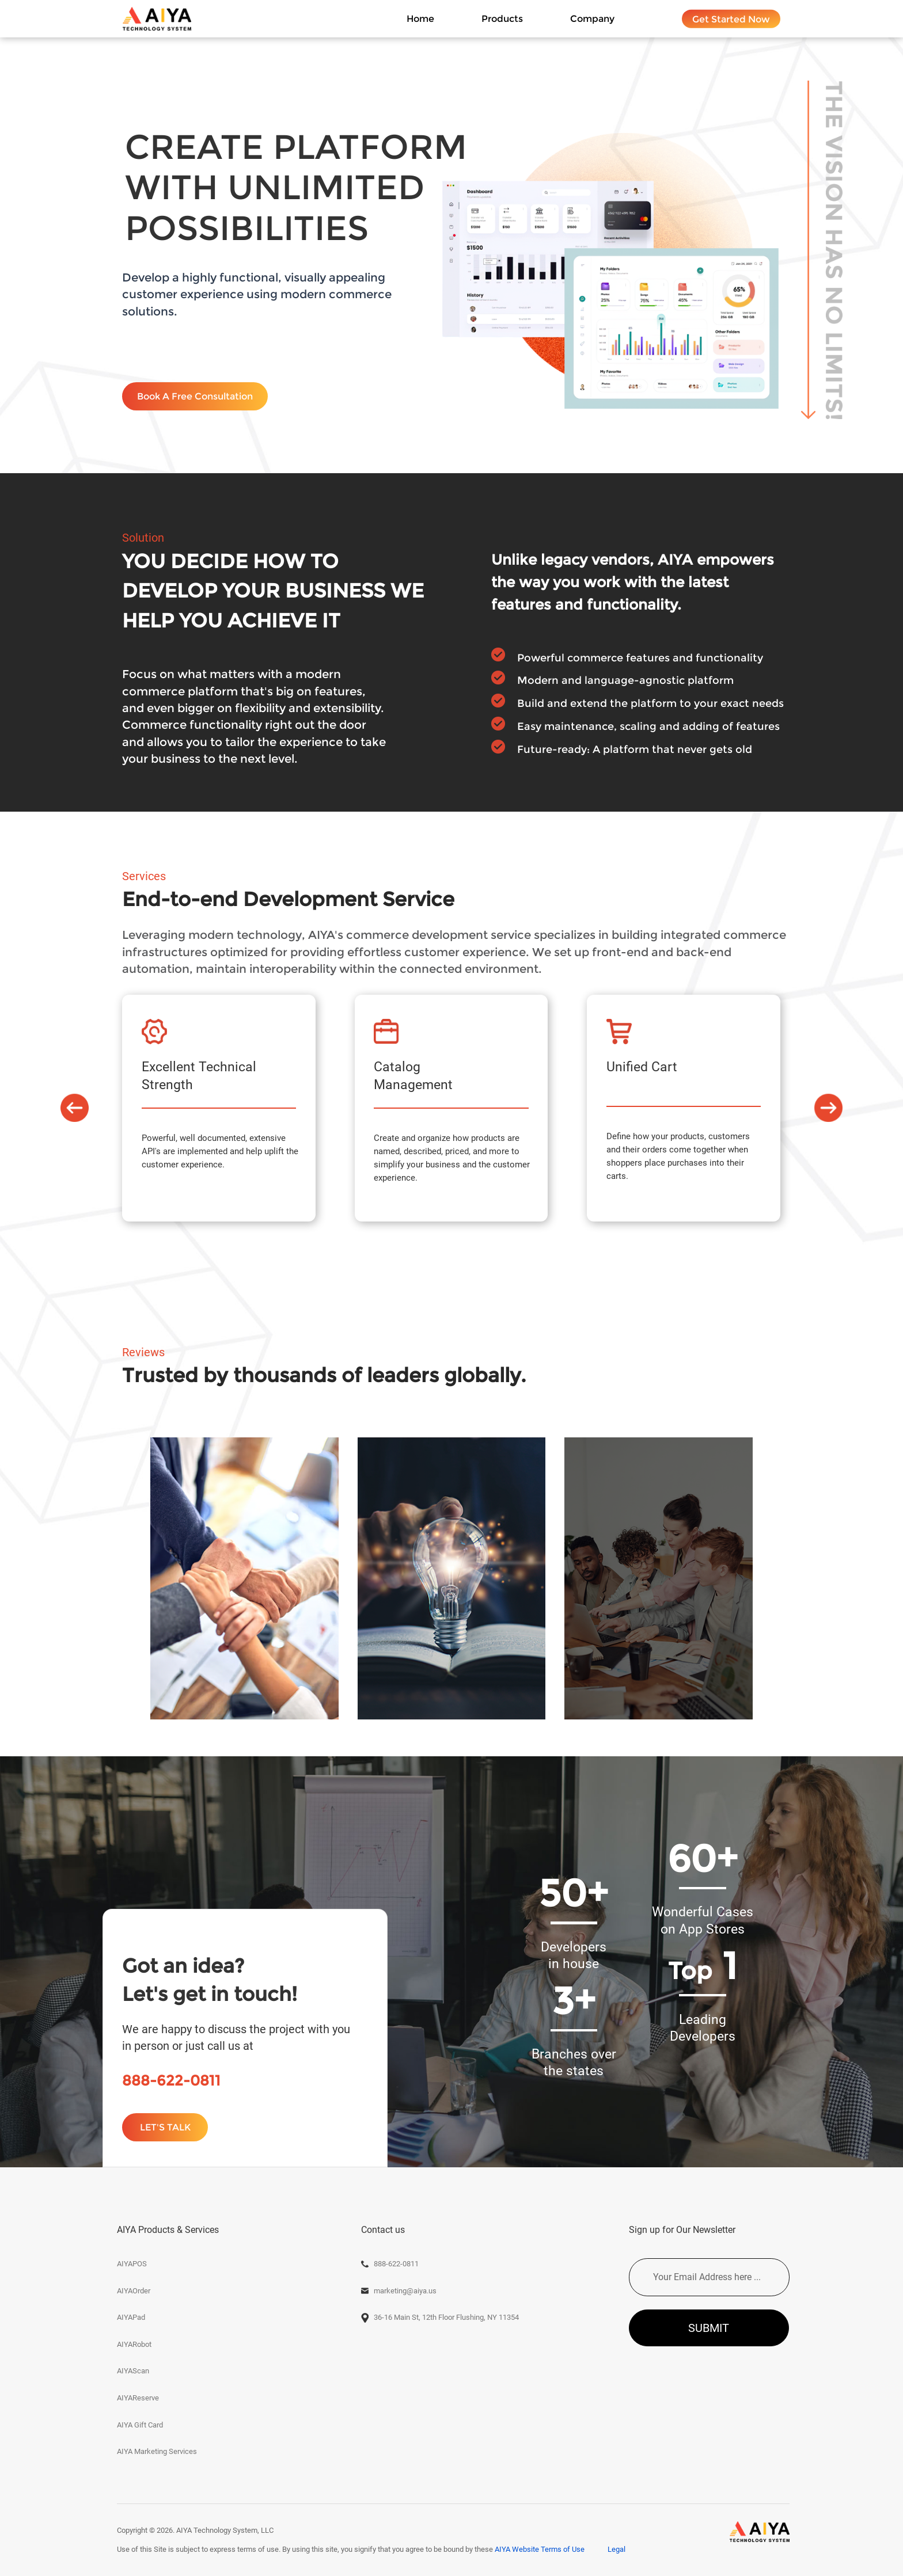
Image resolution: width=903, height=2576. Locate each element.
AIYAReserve (138, 2398)
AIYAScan (133, 2370)
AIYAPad (131, 2317)
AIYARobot (134, 2344)
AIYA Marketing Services (157, 2451)
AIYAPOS (132, 2263)
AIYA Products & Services (168, 2229)
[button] (74, 1108)
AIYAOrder (133, 2290)
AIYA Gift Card (140, 2425)
